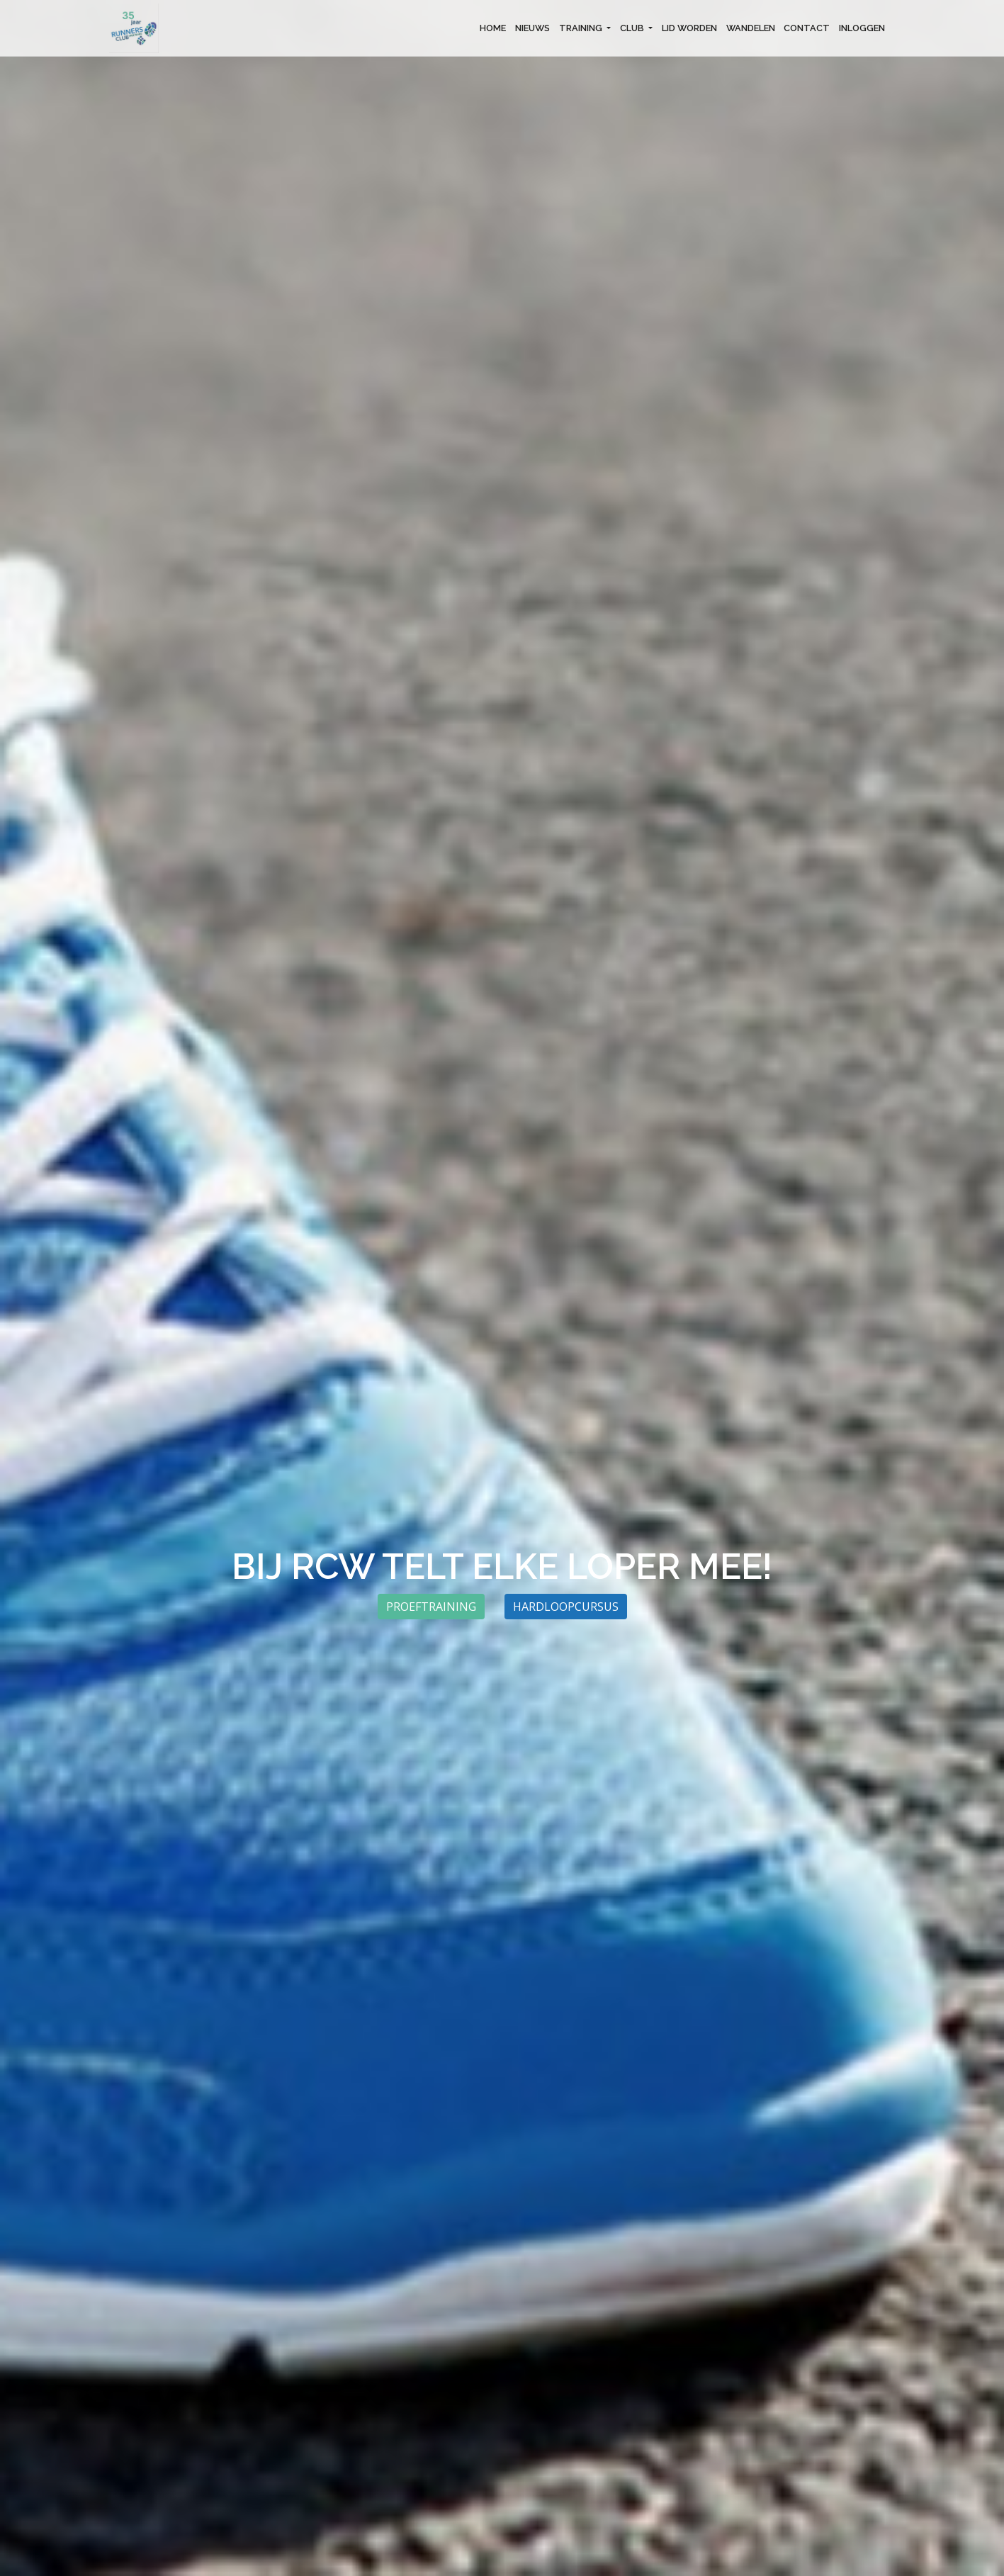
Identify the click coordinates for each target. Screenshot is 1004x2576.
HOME (493, 28)
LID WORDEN (689, 28)
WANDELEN (750, 28)
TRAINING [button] (581, 28)
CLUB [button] (633, 28)
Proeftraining (431, 1606)
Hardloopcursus (566, 1606)
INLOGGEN (862, 28)
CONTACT (807, 28)
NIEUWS (532, 28)
